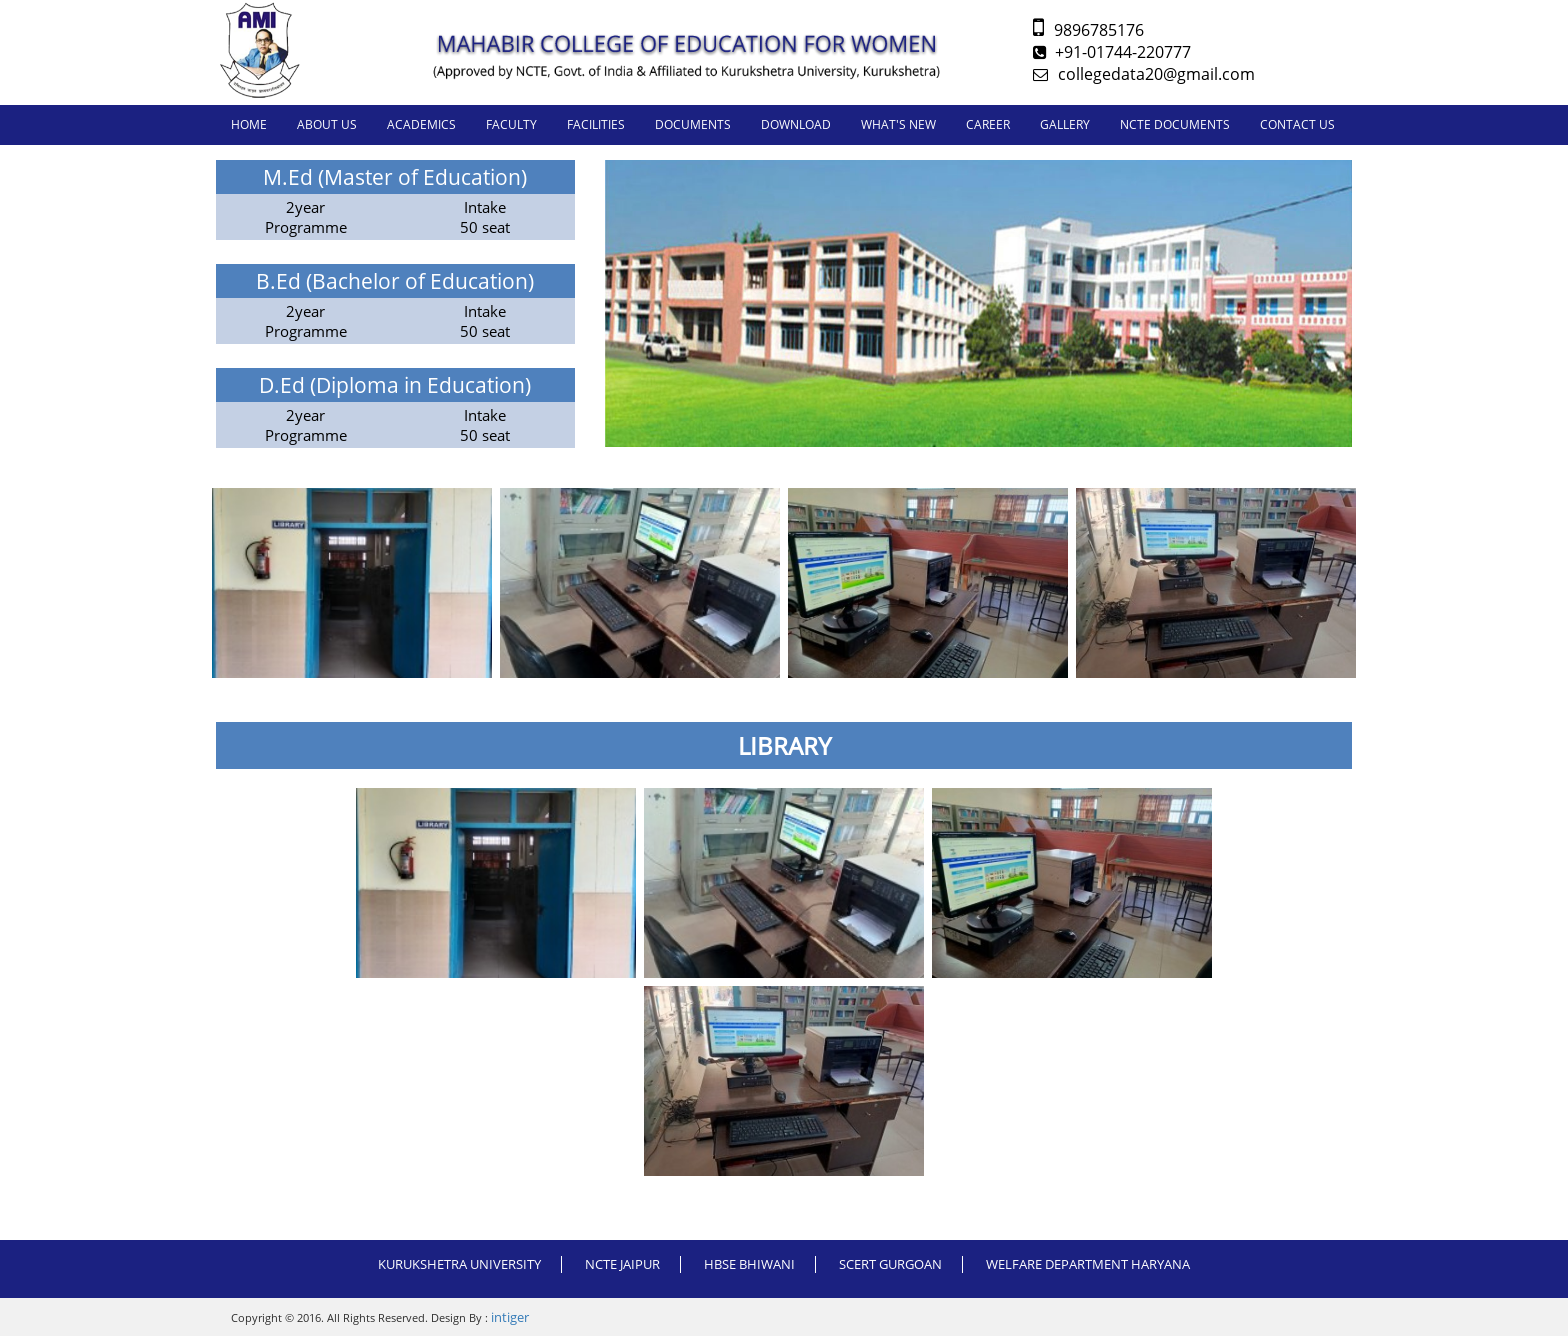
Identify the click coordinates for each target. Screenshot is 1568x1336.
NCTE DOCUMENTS (1175, 124)
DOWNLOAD (796, 124)
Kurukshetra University (459, 1264)
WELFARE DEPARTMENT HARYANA (1088, 1264)
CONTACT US (1297, 124)
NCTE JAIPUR (622, 1264)
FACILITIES (596, 124)
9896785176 (1088, 30)
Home (249, 124)
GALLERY (1065, 124)
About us (327, 124)
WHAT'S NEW (898, 124)
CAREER (988, 124)
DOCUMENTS (693, 124)
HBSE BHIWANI (749, 1264)
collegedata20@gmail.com (1144, 74)
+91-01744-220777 (1112, 52)
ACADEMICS (421, 124)
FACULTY (511, 124)
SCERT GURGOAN (890, 1264)
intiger (510, 1317)
